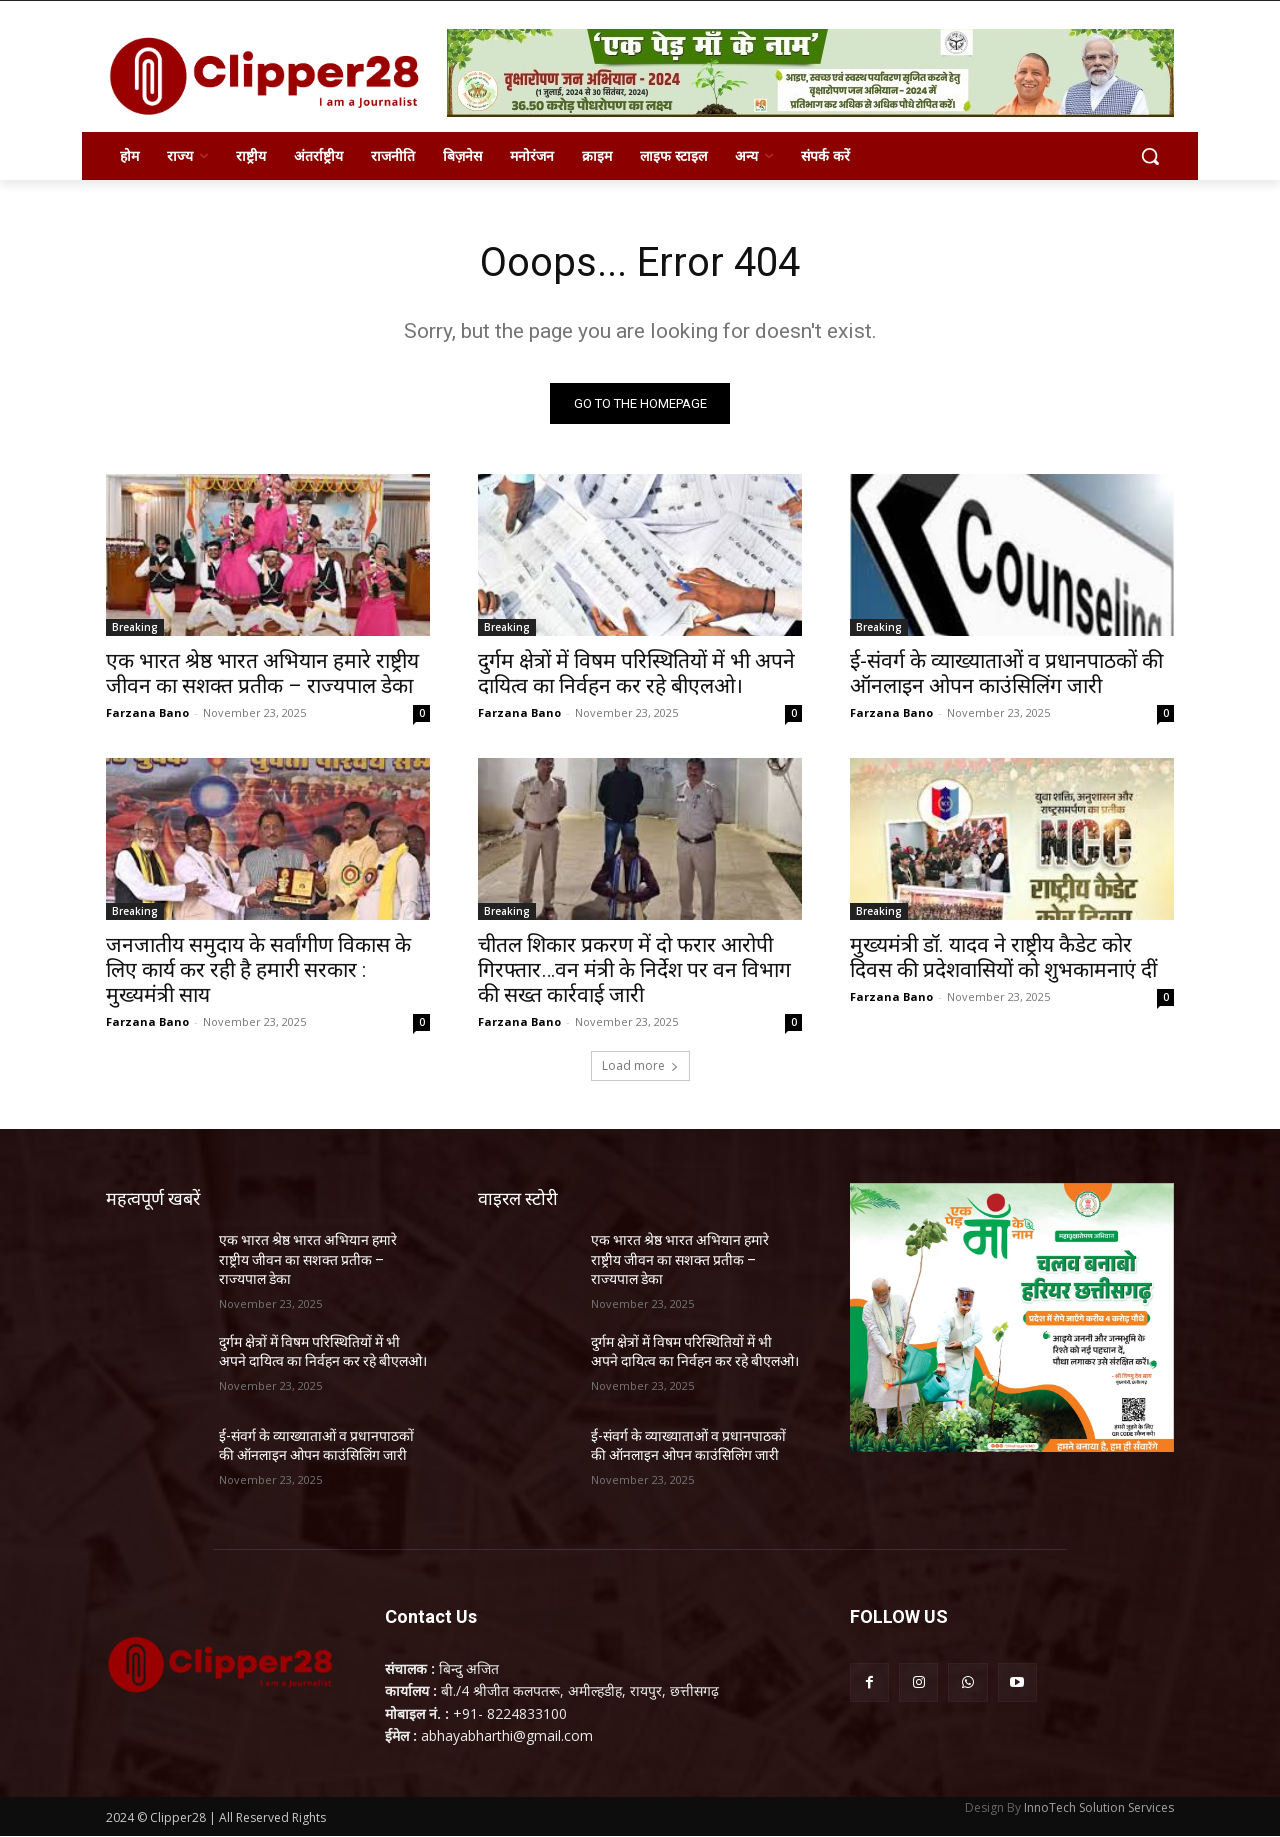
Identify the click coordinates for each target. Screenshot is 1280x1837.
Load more (640, 1065)
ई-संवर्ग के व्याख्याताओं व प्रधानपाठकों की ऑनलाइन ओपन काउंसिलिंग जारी (1006, 673)
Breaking (135, 627)
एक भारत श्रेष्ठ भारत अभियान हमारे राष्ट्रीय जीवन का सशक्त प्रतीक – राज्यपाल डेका (262, 673)
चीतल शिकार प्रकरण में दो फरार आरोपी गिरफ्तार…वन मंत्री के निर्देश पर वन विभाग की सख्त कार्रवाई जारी (634, 970)
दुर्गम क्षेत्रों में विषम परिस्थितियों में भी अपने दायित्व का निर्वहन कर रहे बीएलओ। (636, 673)
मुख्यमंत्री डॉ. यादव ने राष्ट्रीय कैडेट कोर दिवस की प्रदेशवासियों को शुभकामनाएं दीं (1003, 957)
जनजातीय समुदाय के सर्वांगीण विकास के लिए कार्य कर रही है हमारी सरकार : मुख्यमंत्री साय (258, 970)
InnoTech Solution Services (1099, 1808)
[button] (1150, 156)
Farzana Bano (147, 712)
